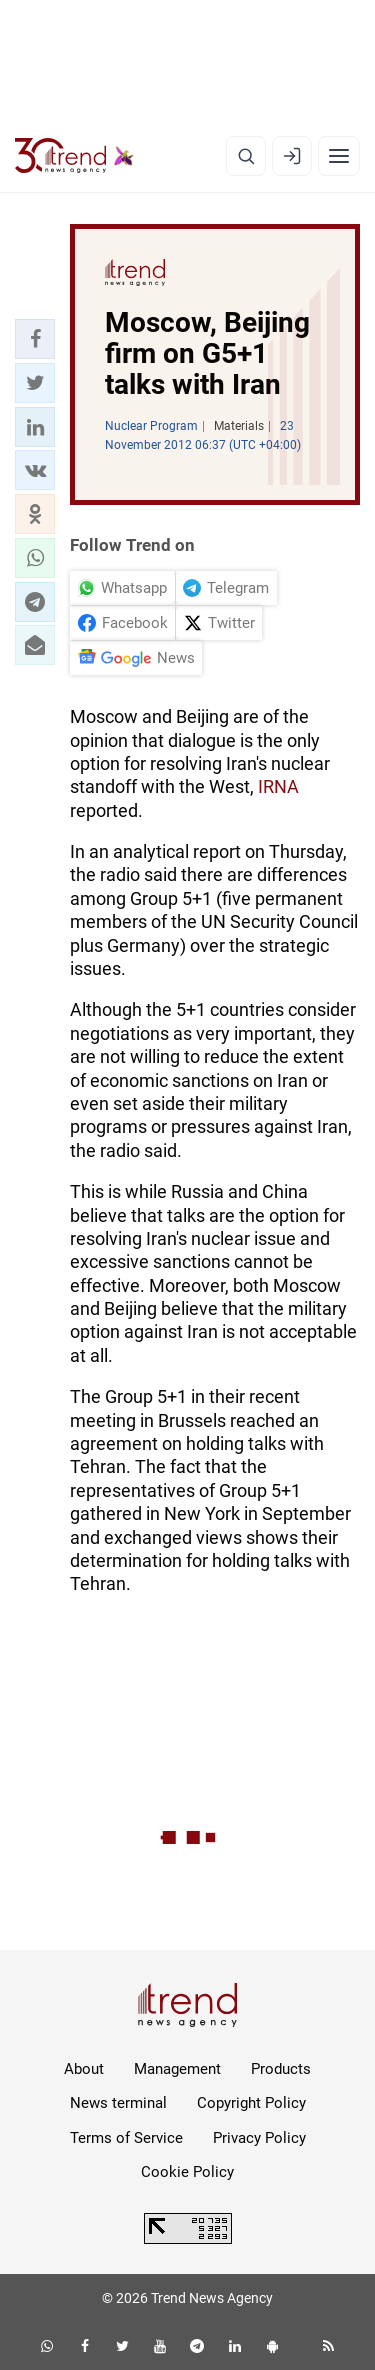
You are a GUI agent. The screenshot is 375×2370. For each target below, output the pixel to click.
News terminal (118, 2103)
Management (177, 2069)
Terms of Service (126, 2138)
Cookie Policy (187, 2172)
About (84, 2069)
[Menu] (339, 156)
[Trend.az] (74, 156)
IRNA (278, 786)
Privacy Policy (259, 2138)
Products (281, 2069)
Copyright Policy (251, 2103)
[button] (35, 339)
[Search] (246, 156)
